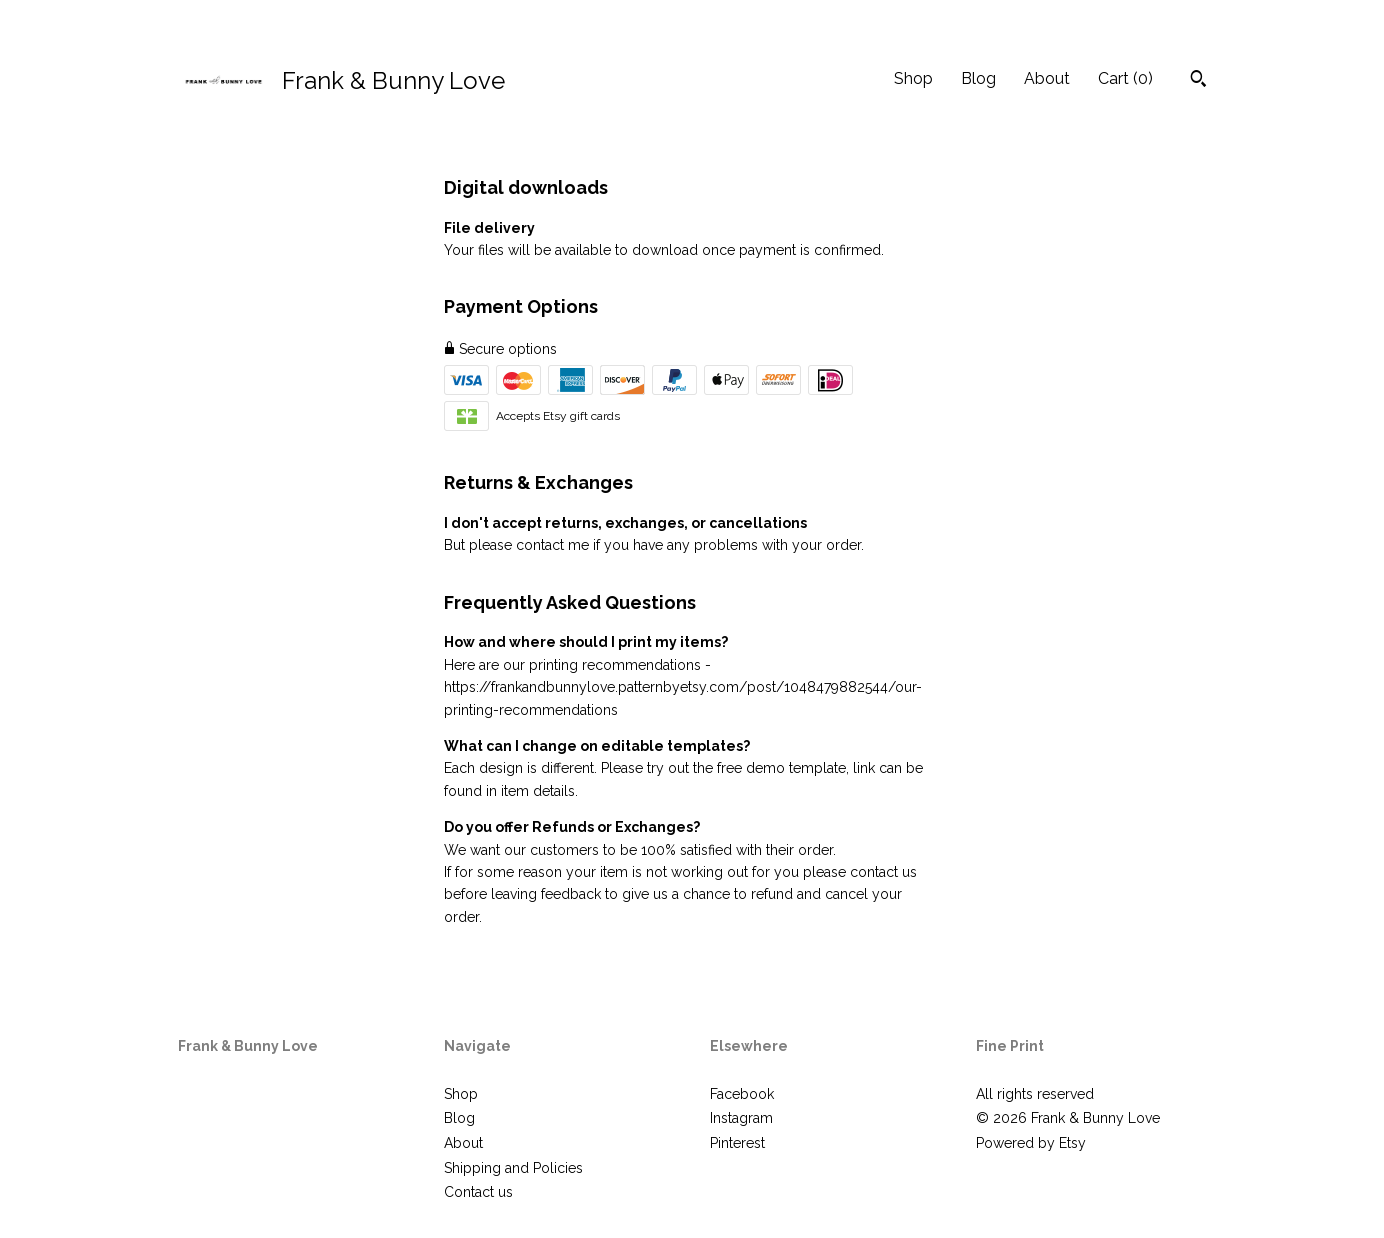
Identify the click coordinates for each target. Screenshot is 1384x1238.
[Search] (1198, 81)
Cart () (1125, 78)
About (1047, 78)
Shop (913, 78)
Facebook (742, 1094)
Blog (978, 78)
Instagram (741, 1118)
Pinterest (737, 1143)
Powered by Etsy (1031, 1143)
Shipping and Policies (513, 1168)
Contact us (478, 1192)
